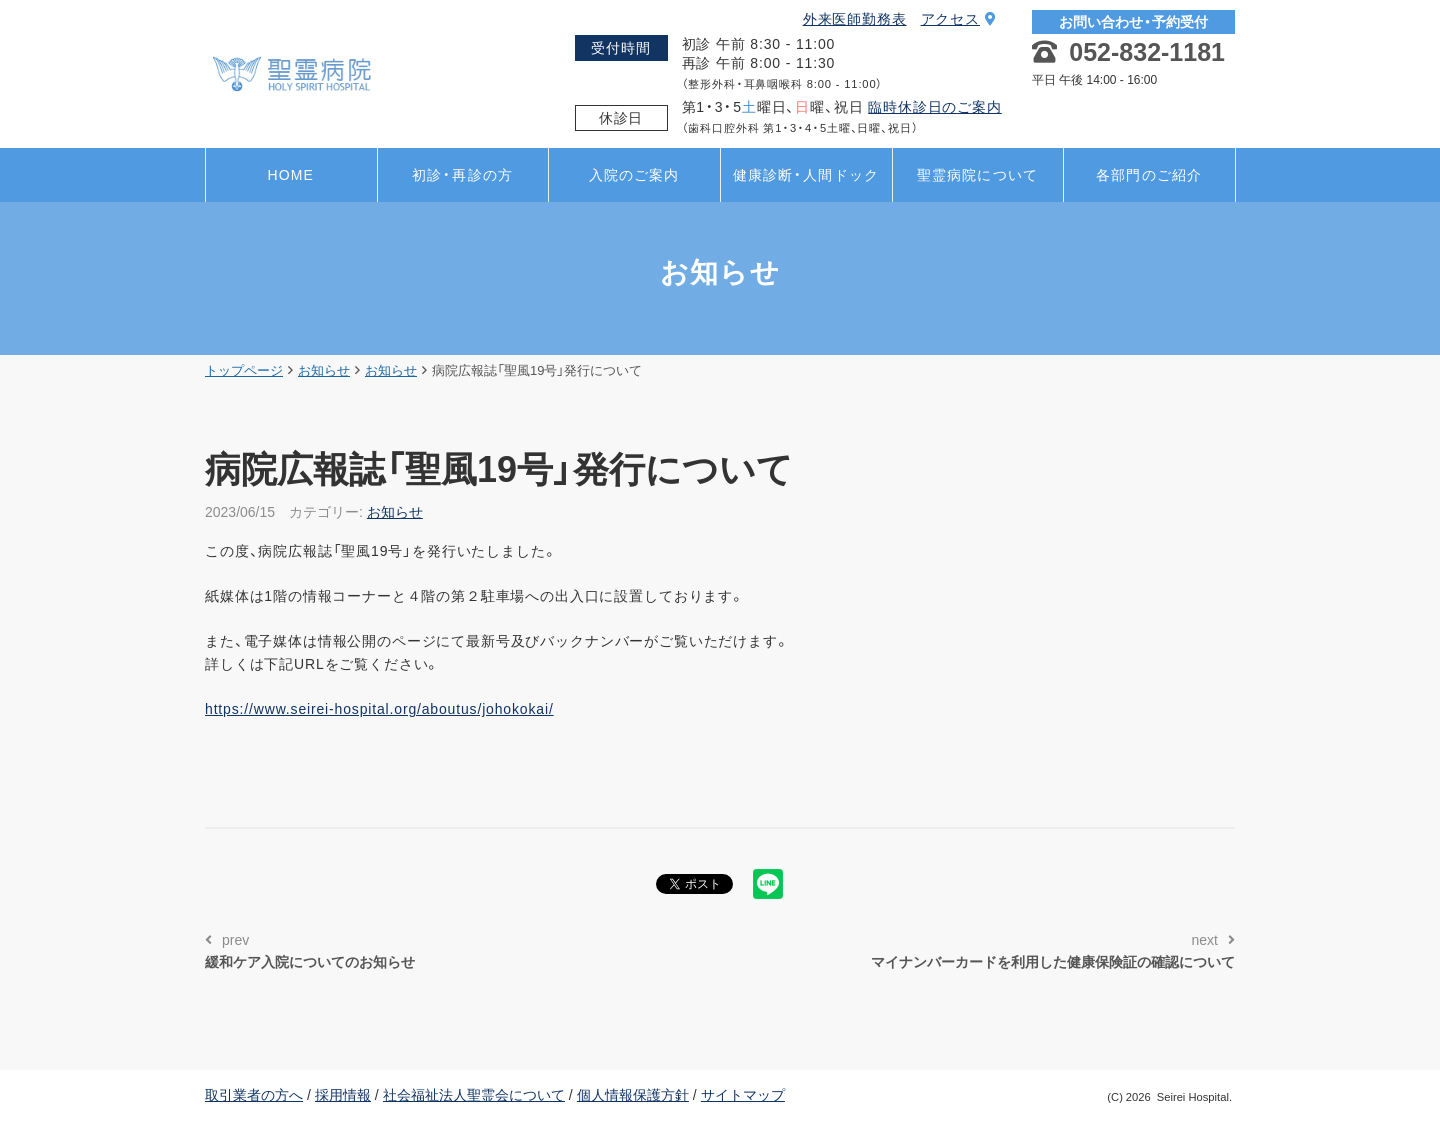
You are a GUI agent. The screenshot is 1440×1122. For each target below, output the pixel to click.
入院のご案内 (634, 175)
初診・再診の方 (462, 175)
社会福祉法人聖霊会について (474, 1095)
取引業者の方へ (254, 1095)
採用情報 (343, 1095)
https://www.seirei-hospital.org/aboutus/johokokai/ (379, 709)
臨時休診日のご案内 (935, 107)
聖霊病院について (977, 175)
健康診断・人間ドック (806, 175)
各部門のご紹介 (1149, 175)
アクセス (959, 19)
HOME (291, 175)
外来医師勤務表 (855, 19)
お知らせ (395, 512)
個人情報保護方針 (633, 1095)
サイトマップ (743, 1095)
